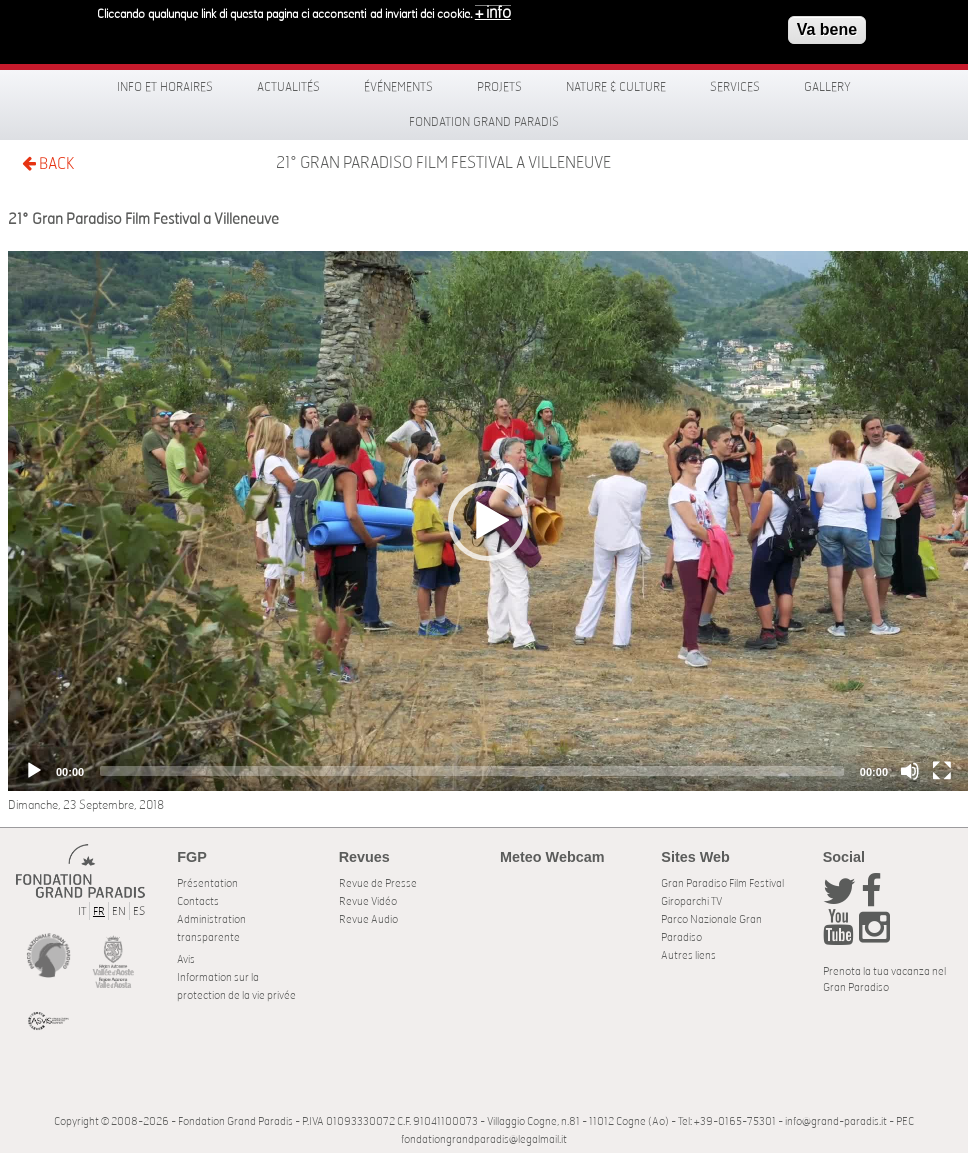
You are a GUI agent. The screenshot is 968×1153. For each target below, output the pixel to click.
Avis (186, 959)
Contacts (198, 901)
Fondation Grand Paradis (484, 122)
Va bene (827, 28)
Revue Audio (368, 919)
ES (139, 911)
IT (82, 911)
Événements (398, 87)
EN (119, 911)
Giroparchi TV (691, 901)
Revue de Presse (378, 883)
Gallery (827, 87)
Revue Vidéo (368, 901)
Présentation (207, 883)
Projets (499, 87)
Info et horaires (165, 87)
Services (735, 87)
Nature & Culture (616, 87)
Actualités (288, 87)
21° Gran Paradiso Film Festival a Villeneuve (443, 163)
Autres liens (688, 955)
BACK (48, 163)
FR (99, 911)
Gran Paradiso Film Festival (722, 883)
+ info (493, 12)
